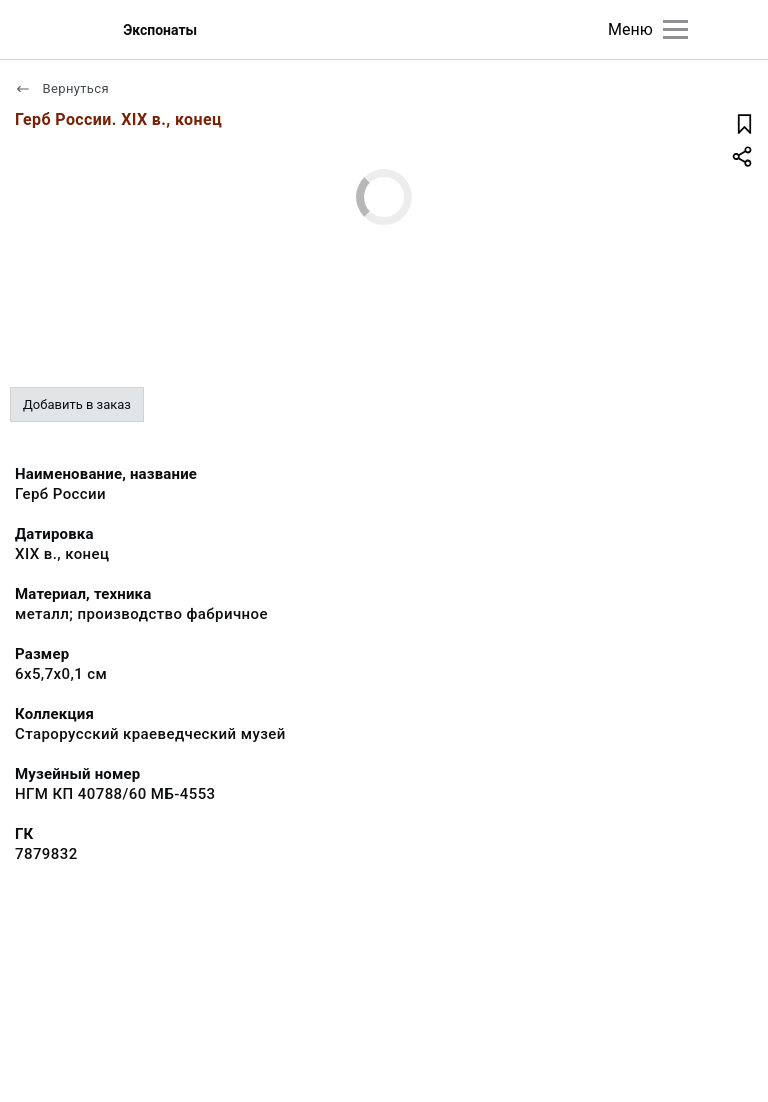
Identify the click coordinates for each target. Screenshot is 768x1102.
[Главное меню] (675, 29)
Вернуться (62, 88)
